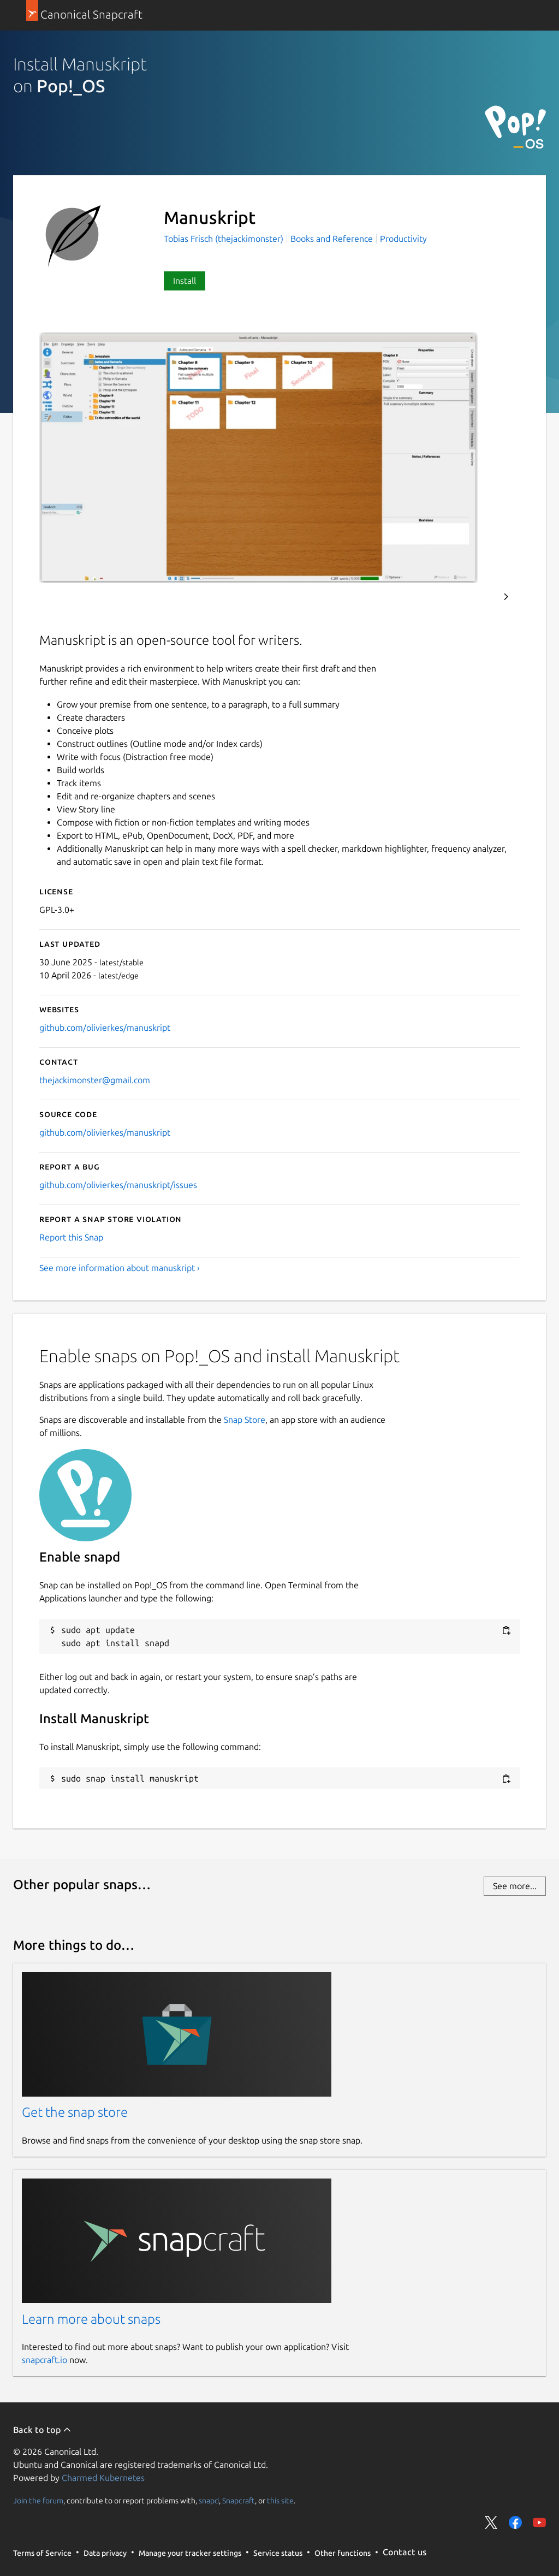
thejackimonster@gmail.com (94, 1080)
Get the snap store (75, 2112)
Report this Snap (71, 1237)
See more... (515, 1886)
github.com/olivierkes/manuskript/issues (118, 1185)
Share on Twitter (491, 2522)
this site (280, 2500)
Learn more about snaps (91, 2319)
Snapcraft (238, 2500)
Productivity (403, 239)
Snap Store (244, 1419)
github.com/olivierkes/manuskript (104, 1027)
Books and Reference (331, 239)
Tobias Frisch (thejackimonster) (225, 239)
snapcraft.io (44, 2360)
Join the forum (38, 2500)
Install (184, 281)
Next (506, 596)
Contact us (404, 2552)
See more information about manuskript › (119, 1268)
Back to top (42, 2430)
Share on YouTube (539, 2522)
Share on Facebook (515, 2522)
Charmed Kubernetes (103, 2478)
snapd (209, 2500)
